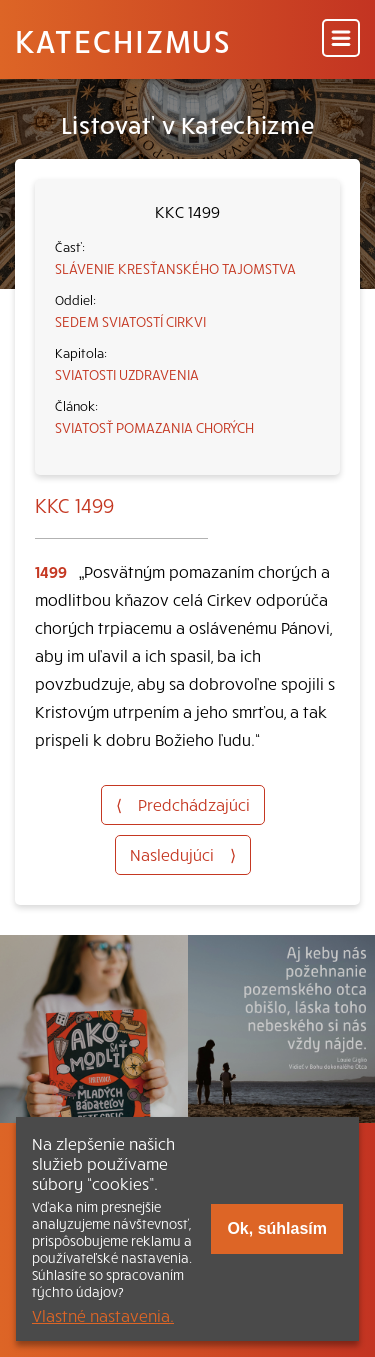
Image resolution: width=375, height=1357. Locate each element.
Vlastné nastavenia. (103, 1315)
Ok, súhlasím (277, 1228)
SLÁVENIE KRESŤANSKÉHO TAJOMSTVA (175, 268)
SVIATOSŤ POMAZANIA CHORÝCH (154, 427)
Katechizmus (123, 40)
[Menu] (341, 39)
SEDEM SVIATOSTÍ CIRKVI (130, 321)
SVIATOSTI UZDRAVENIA (127, 374)
